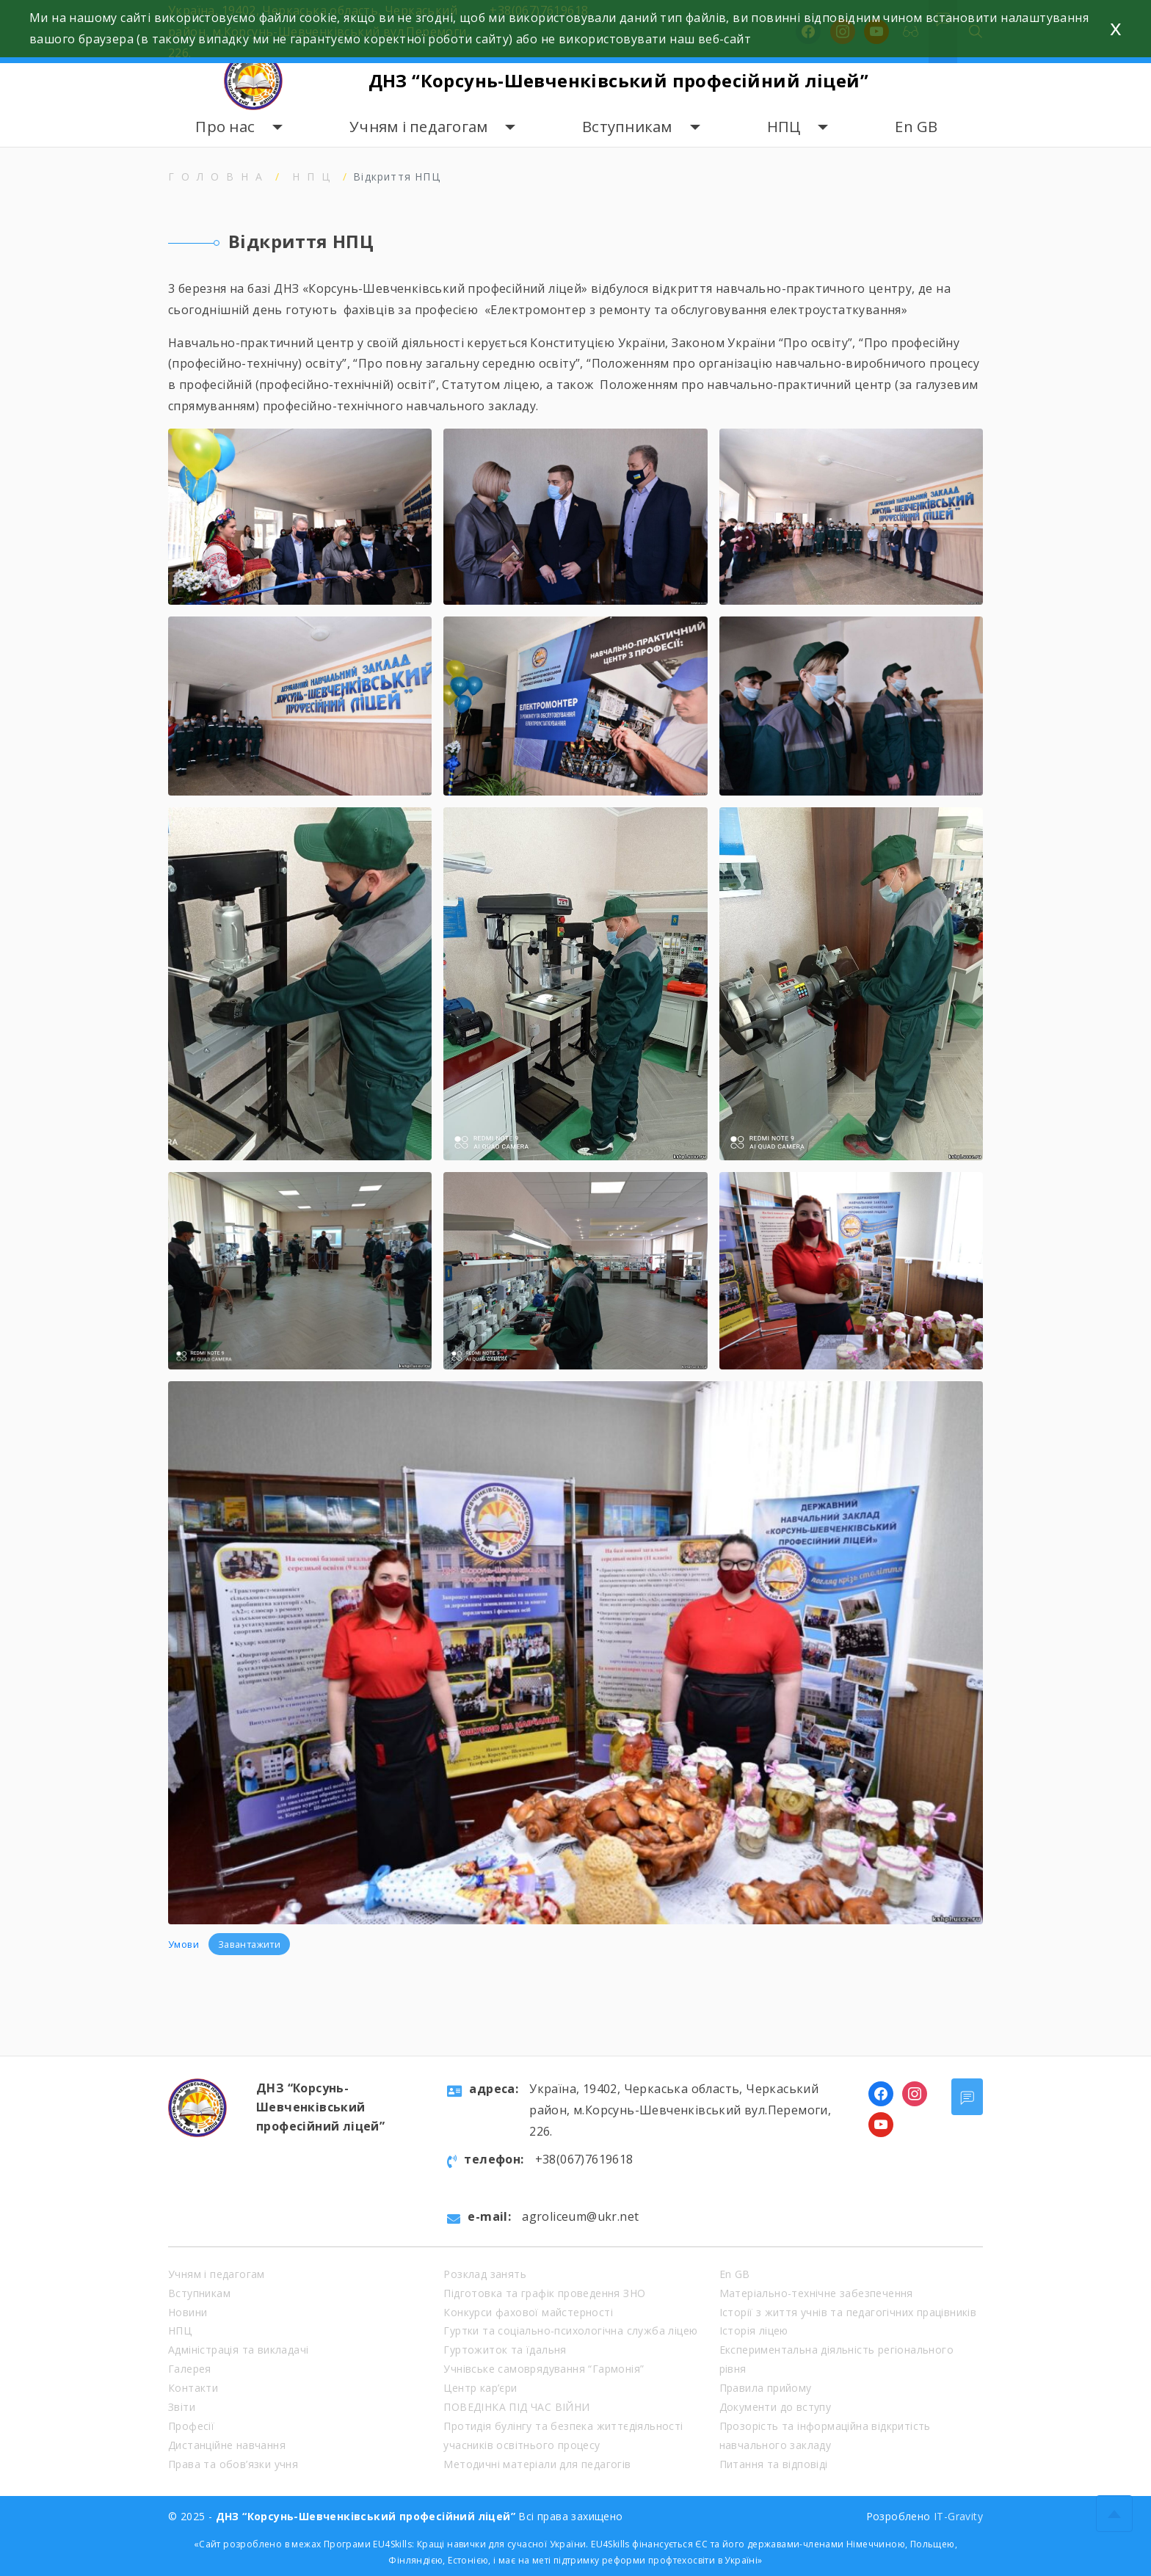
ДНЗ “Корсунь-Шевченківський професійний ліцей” (618, 80)
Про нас (225, 126)
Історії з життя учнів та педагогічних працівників (848, 2312)
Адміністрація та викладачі (238, 2350)
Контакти (193, 2388)
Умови (184, 1944)
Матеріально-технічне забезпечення (816, 2293)
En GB (916, 126)
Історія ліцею (753, 2330)
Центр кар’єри (480, 2388)
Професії (191, 2426)
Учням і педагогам (418, 126)
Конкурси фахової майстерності (528, 2312)
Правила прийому (765, 2388)
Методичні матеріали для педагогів (537, 2464)
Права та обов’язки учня (233, 2464)
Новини (187, 2312)
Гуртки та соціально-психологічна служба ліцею (570, 2330)
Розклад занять (484, 2274)
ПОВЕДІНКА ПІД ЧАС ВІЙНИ (516, 2407)
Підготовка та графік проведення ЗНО (544, 2293)
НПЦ (784, 126)
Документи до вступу (775, 2407)
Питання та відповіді (773, 2464)
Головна (218, 176)
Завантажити (249, 1944)
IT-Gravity (958, 2516)
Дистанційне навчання (227, 2445)
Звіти (181, 2407)
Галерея (189, 2369)
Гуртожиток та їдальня (504, 2350)
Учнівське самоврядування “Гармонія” (543, 2369)
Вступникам (627, 126)
